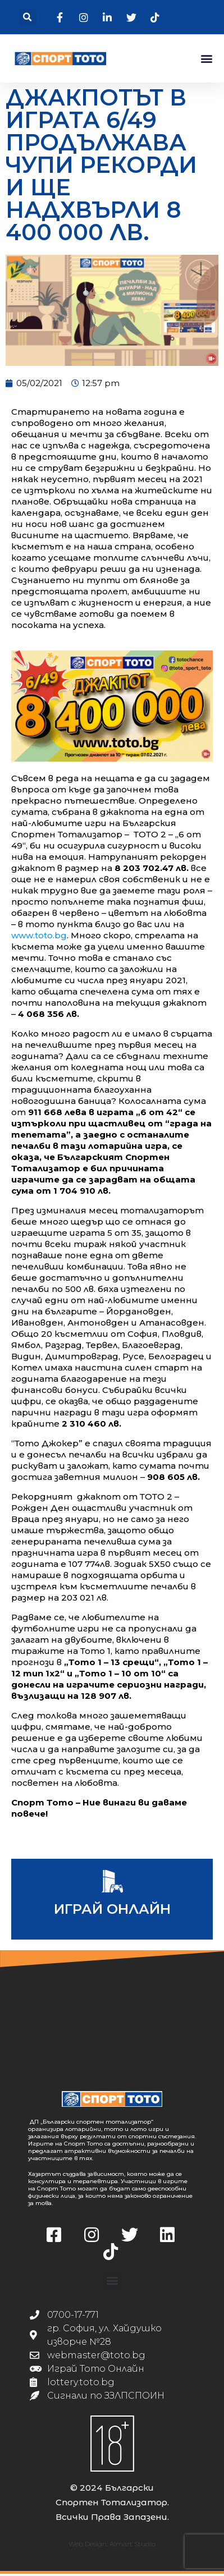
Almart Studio (132, 2546)
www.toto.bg (39, 937)
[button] (27, 17)
